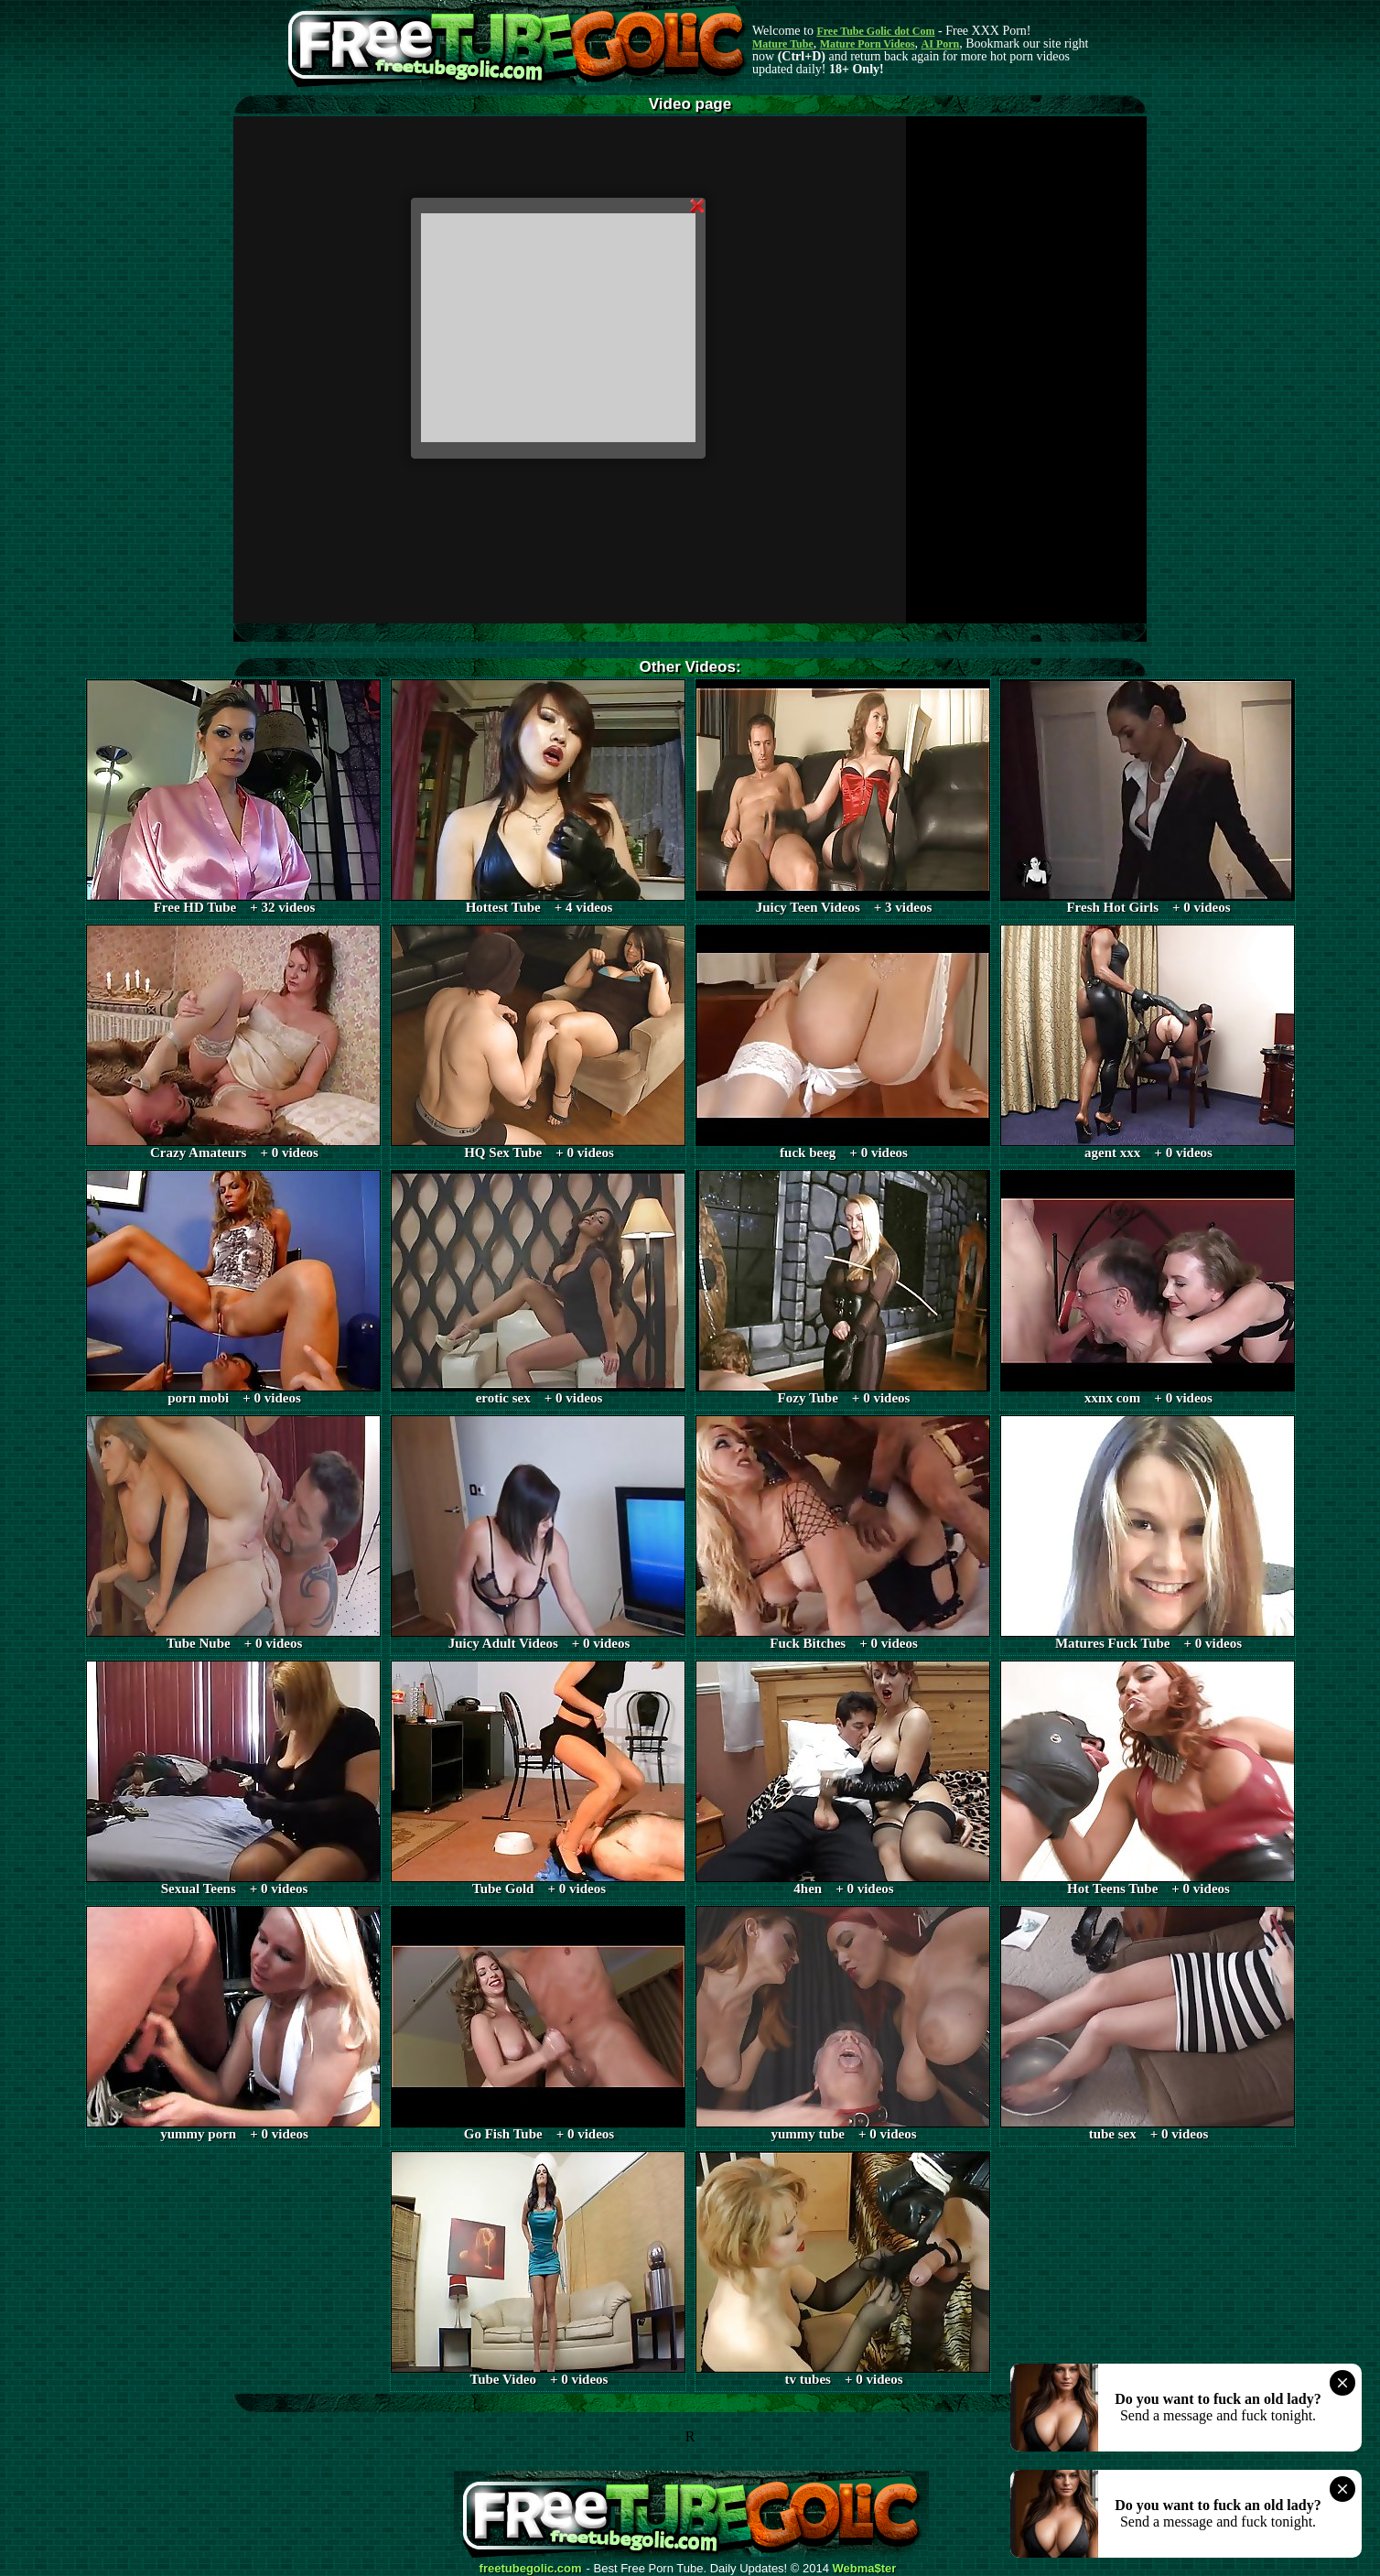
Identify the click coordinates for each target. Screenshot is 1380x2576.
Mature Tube (783, 44)
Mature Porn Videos (867, 44)
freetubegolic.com (531, 2568)
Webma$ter (865, 2568)
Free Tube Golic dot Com (875, 31)
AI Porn (941, 44)
